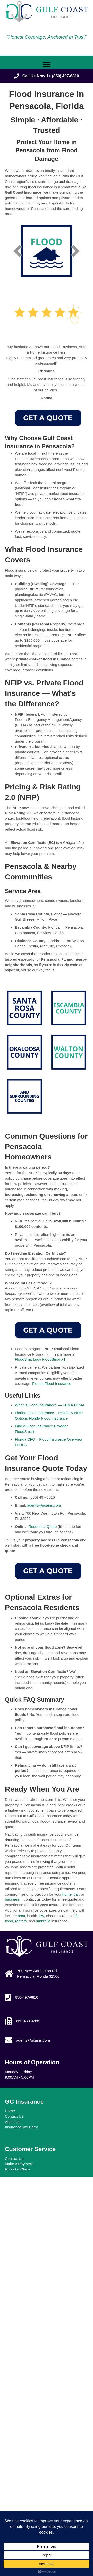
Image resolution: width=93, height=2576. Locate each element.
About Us (12, 2122)
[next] (75, 251)
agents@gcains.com (44, 1505)
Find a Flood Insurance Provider (41, 1426)
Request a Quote (43, 1526)
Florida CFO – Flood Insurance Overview (49, 1439)
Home (10, 2111)
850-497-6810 (26, 1997)
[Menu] (46, 65)
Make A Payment (19, 2164)
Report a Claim (17, 2169)
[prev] (17, 251)
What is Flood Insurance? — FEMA (44, 1405)
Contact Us (14, 2116)
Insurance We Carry (21, 2127)
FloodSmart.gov (28, 1359)
